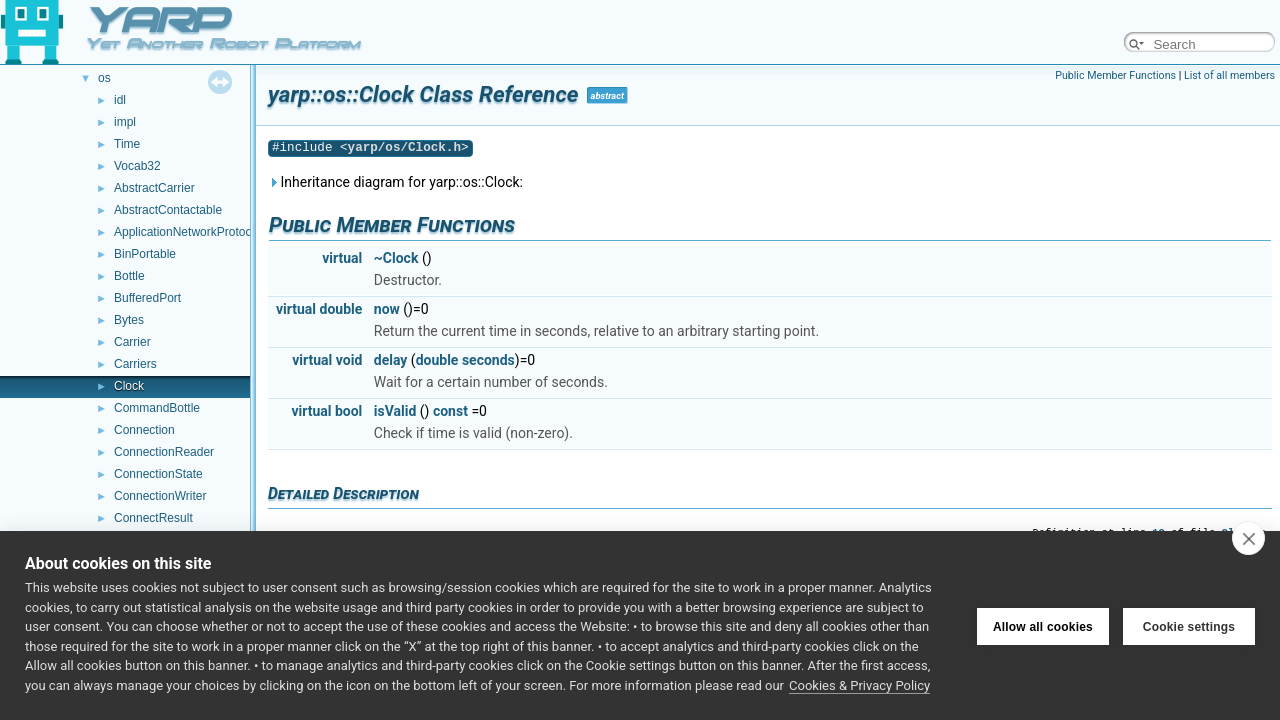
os (104, 78)
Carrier (132, 342)
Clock (129, 386)
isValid (395, 411)
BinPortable (145, 254)
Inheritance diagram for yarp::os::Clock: (395, 182)
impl (125, 122)
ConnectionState (158, 474)
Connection (144, 430)
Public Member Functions (1115, 75)
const (450, 411)
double (341, 309)
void (349, 360)
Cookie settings (1189, 626)
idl (120, 100)
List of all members (1229, 75)
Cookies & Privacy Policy (859, 685)
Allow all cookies (1043, 626)
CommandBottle (157, 408)
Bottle (129, 276)
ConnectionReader (164, 452)
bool (348, 411)
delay (391, 360)
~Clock (396, 258)
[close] (1248, 538)
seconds (488, 360)
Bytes (129, 320)
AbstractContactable (168, 210)
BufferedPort (147, 298)
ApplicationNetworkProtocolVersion (207, 232)
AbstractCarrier (154, 188)
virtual (342, 258)
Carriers (135, 364)
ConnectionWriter (160, 496)
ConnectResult (153, 518)
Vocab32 (137, 166)
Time (127, 144)
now (387, 309)
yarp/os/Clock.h (404, 147)
